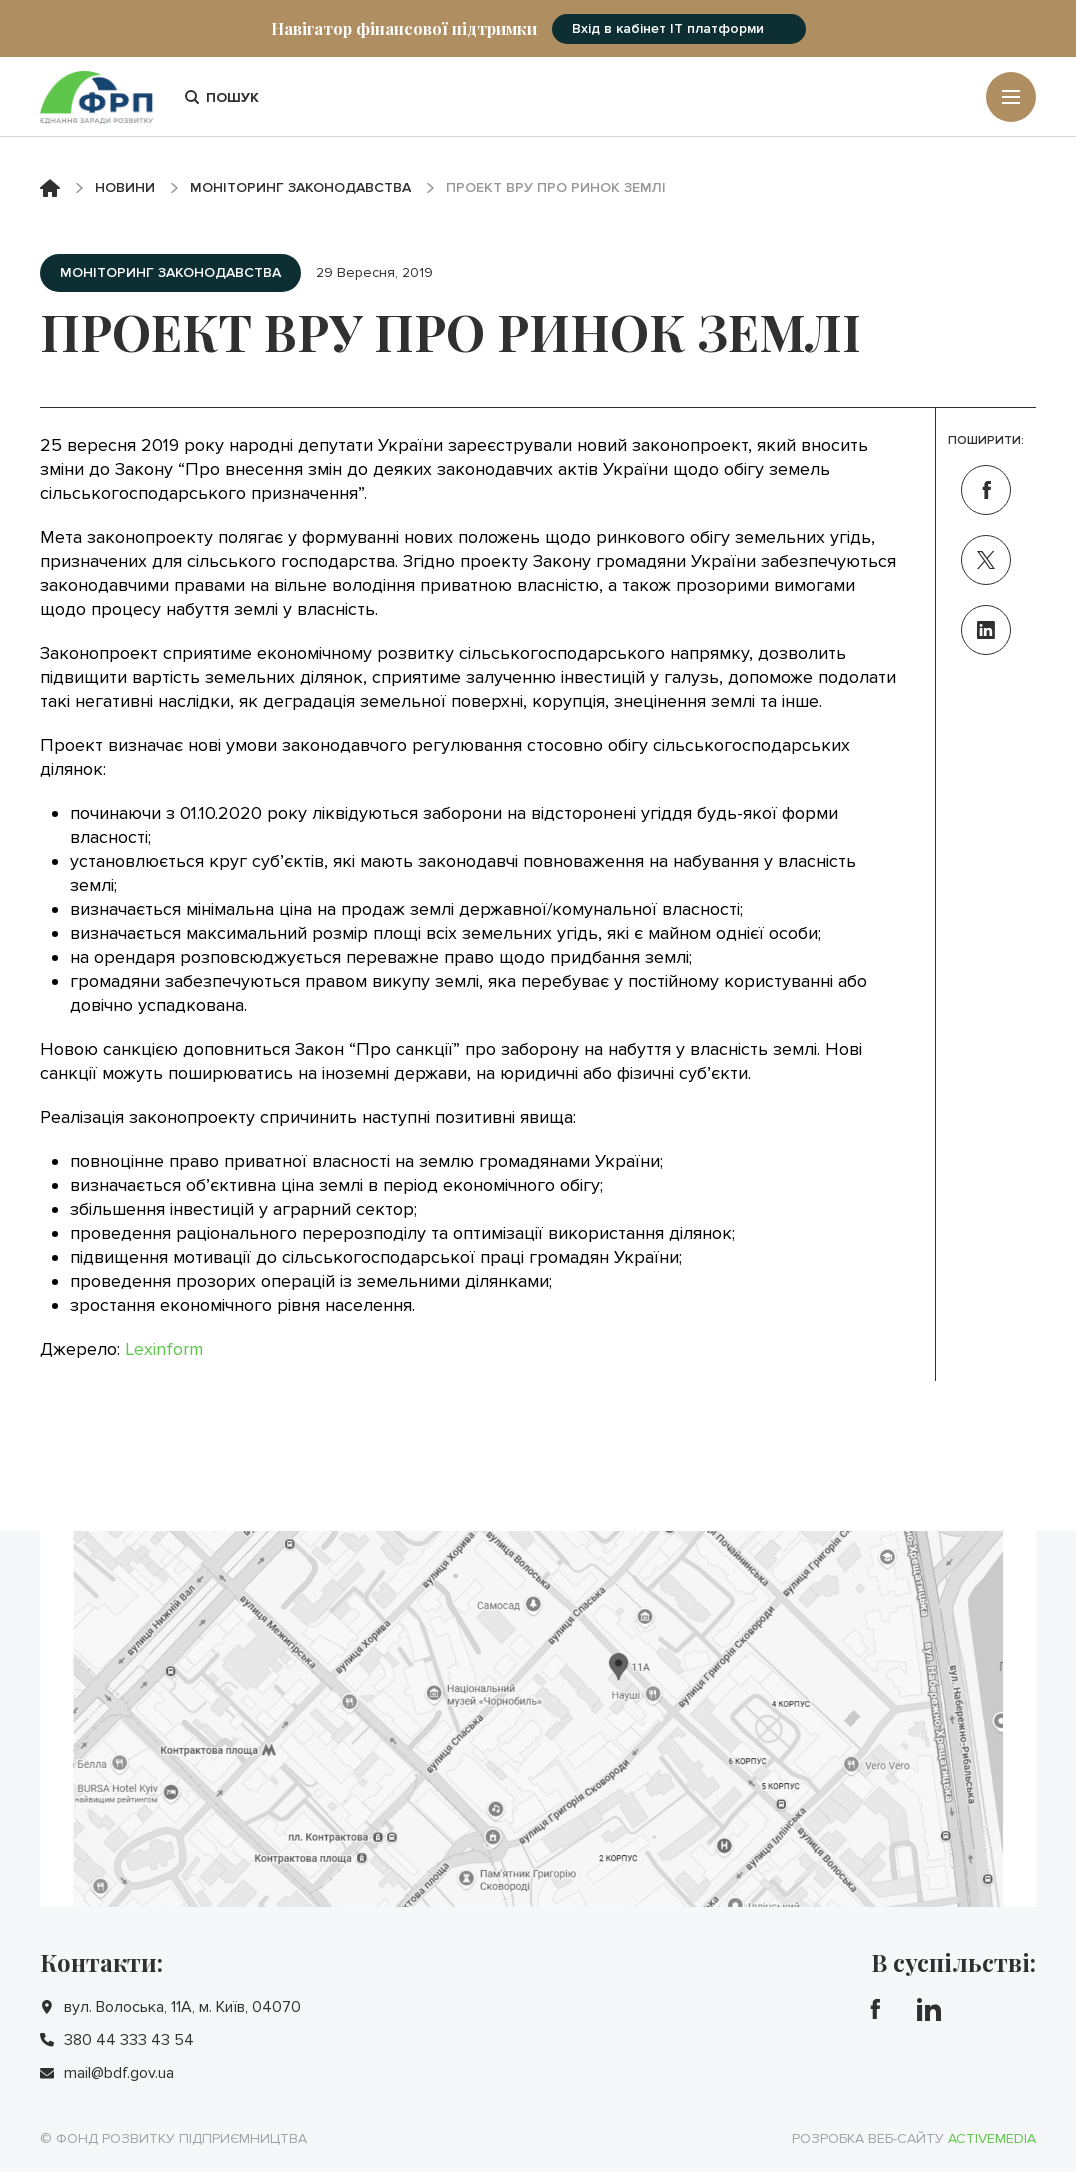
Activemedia (992, 2138)
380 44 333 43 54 (129, 2040)
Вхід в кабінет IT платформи (668, 28)
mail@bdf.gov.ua (119, 2073)
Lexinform (164, 1349)
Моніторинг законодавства (300, 187)
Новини (125, 187)
